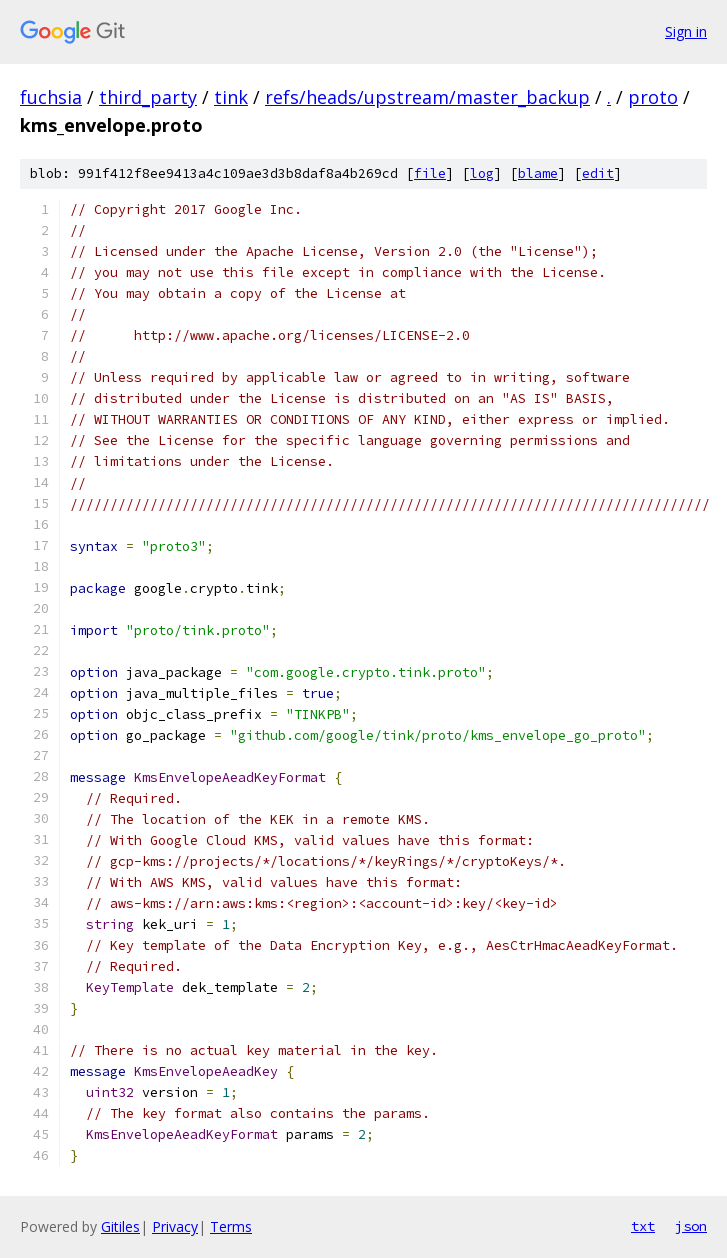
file (430, 173)
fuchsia (51, 97)
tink (231, 97)
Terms (231, 1226)
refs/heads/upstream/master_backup (427, 97)
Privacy (175, 1226)
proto (653, 97)
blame (538, 173)
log (482, 173)
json (691, 1226)
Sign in (686, 31)
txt (643, 1226)
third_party (148, 97)
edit (598, 173)
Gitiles (120, 1226)
